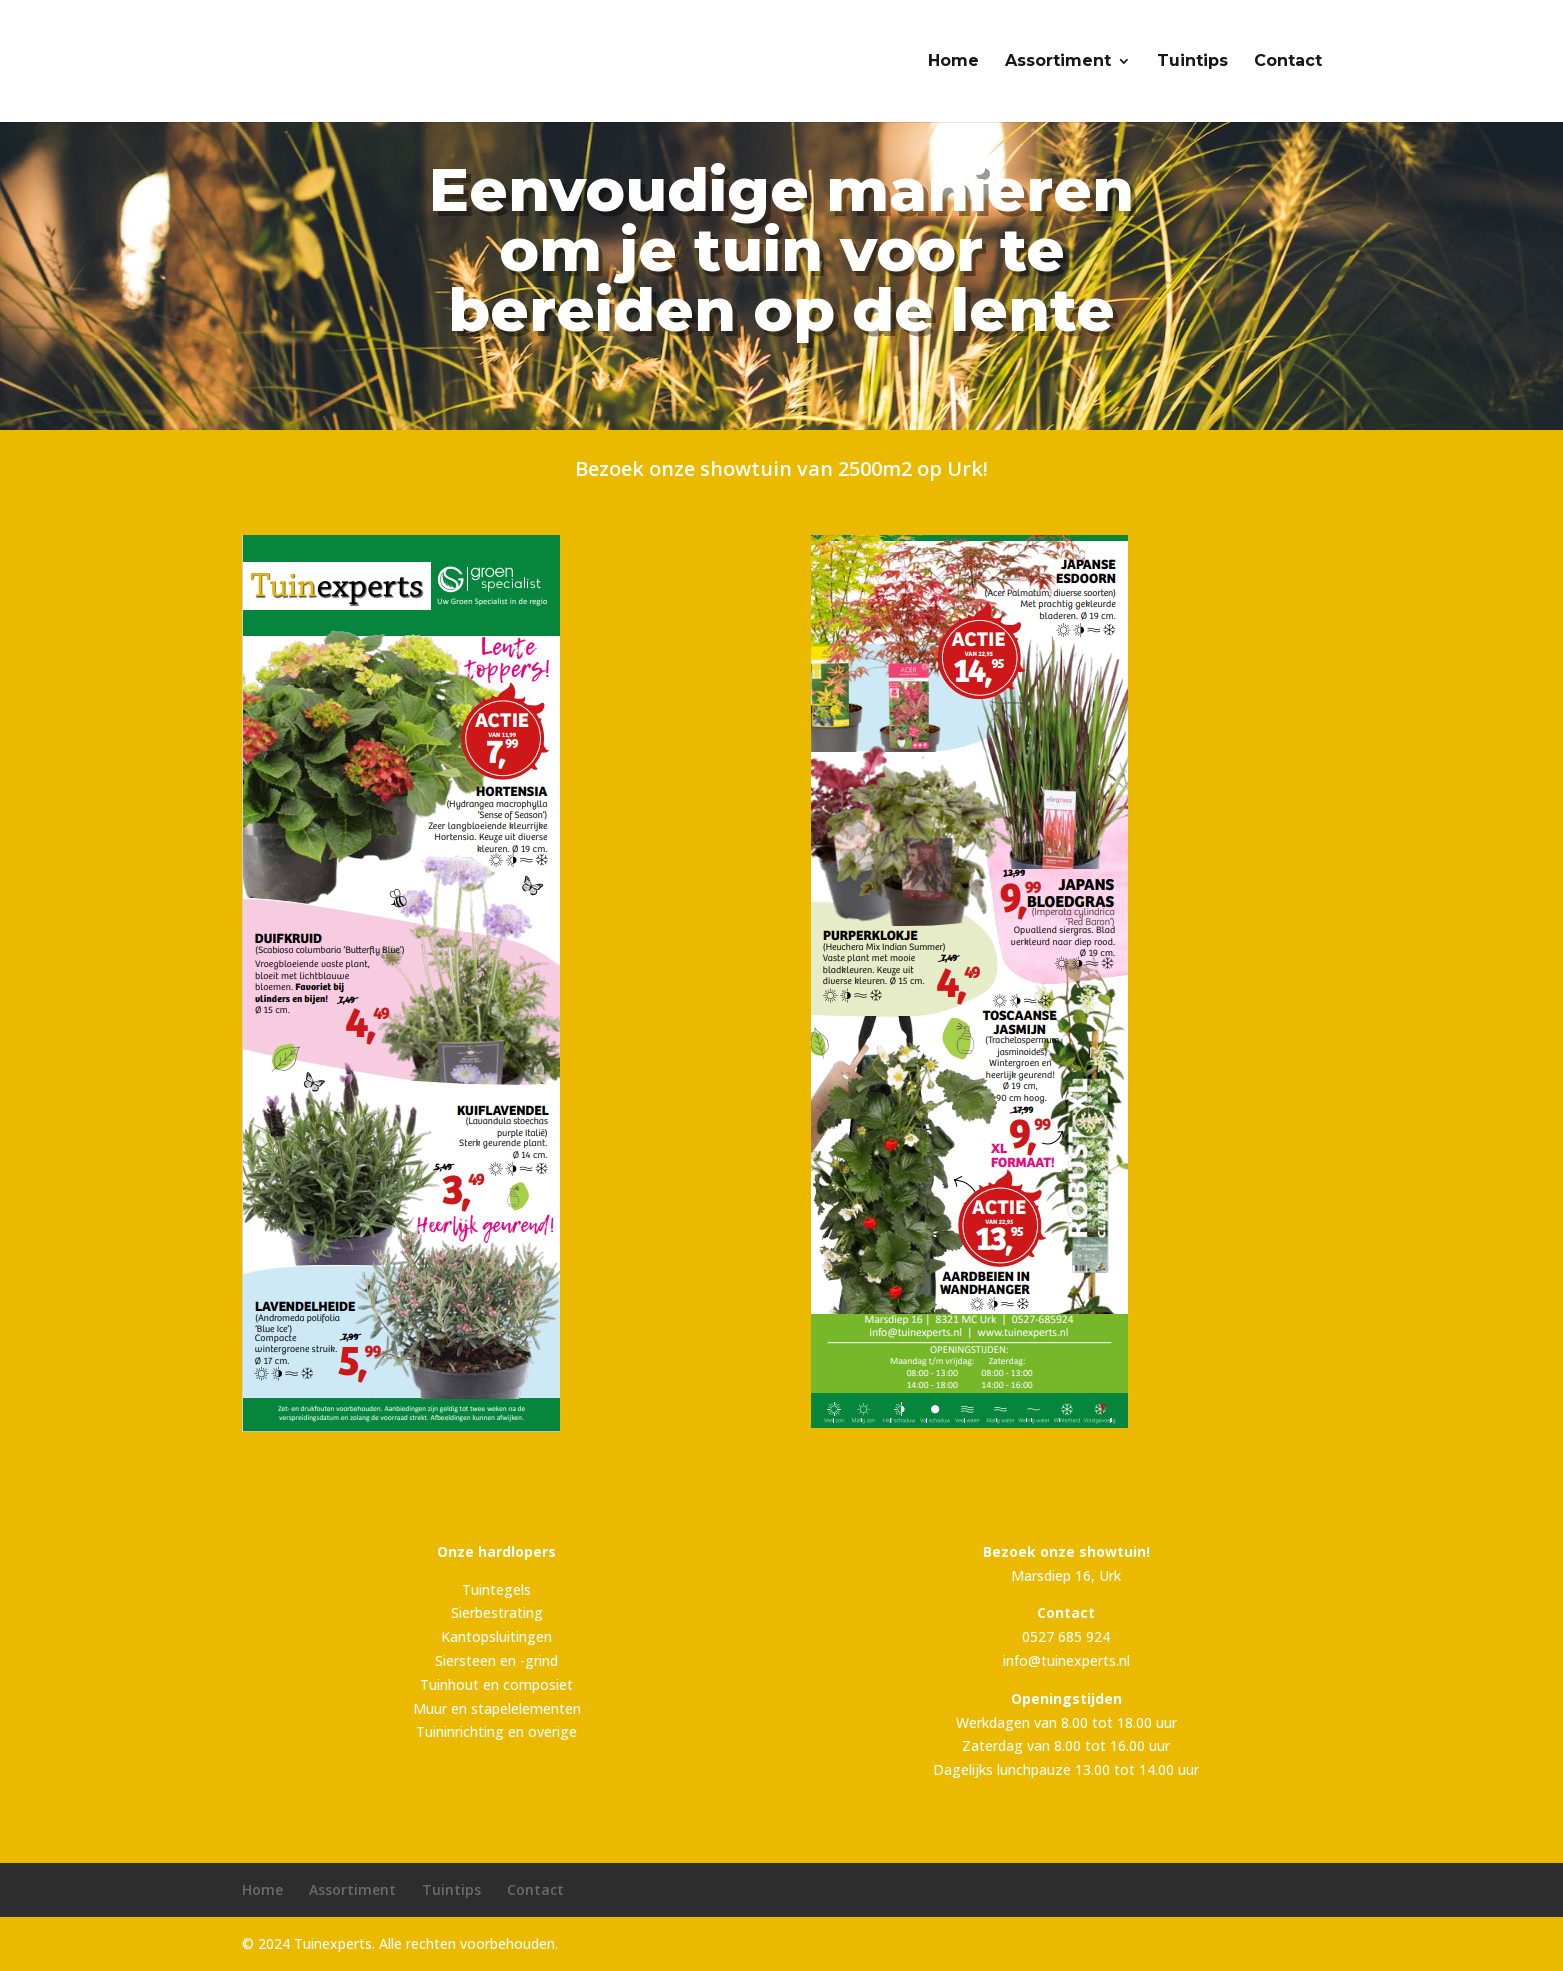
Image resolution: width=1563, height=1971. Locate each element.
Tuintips (1192, 62)
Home (953, 62)
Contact (1288, 62)
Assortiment (1058, 62)
